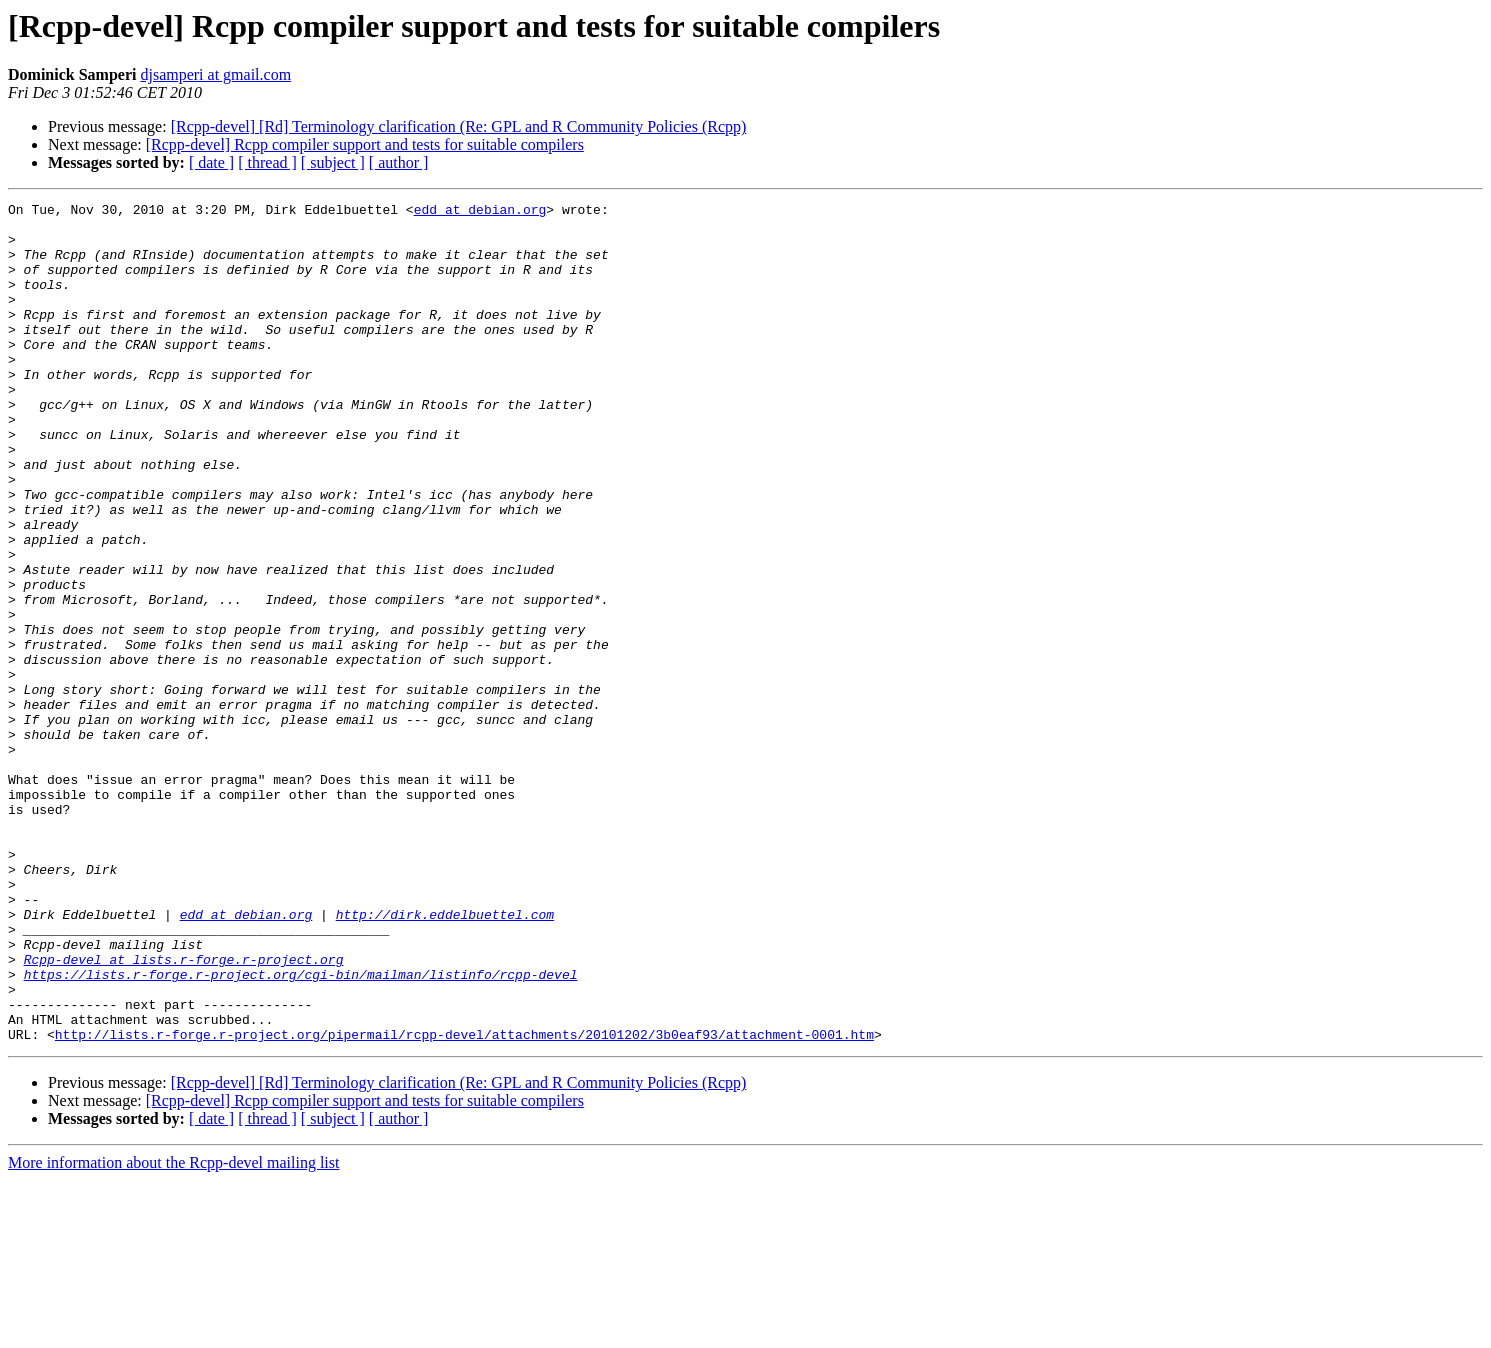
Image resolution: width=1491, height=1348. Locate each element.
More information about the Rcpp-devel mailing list (173, 1330)
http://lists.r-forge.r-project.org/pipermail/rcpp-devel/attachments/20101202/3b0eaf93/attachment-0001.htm (464, 1202)
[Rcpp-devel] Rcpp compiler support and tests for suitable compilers (365, 144)
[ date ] (211, 162)
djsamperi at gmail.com (215, 74)
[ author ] (399, 162)
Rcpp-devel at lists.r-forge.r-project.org (184, 1112)
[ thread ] (267, 162)
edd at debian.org (480, 212)
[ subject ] (333, 162)
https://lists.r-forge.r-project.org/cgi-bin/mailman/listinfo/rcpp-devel (301, 1130)
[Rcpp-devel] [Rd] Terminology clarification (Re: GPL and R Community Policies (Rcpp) (459, 126)
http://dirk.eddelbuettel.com (445, 1058)
